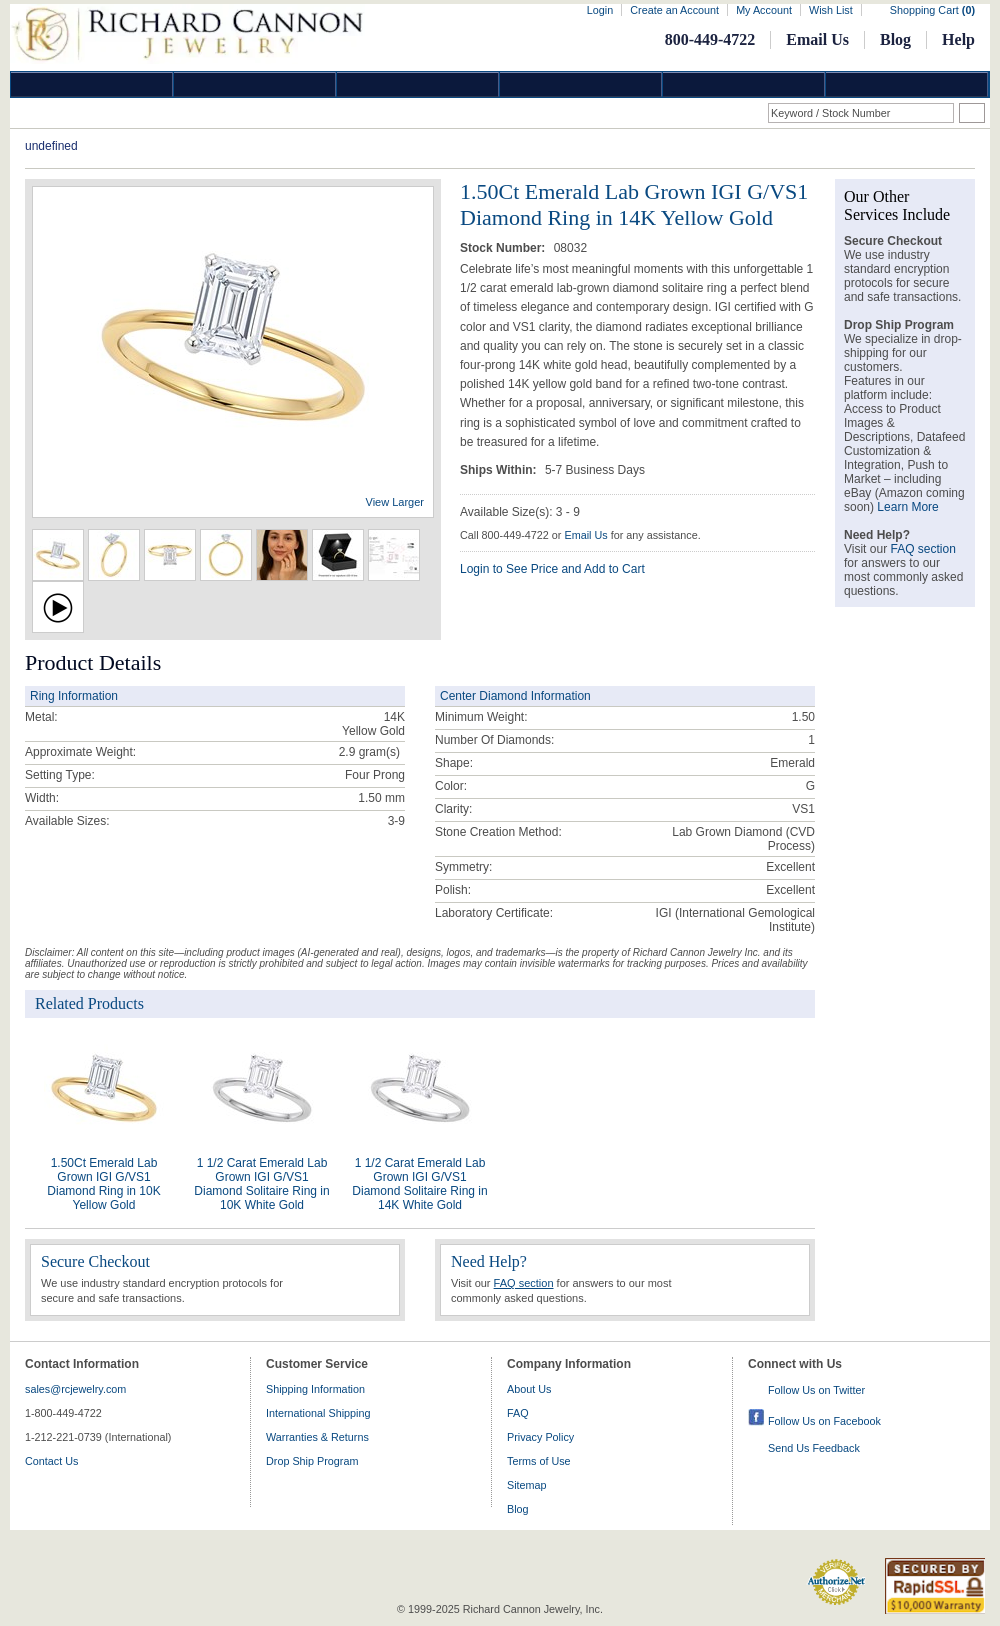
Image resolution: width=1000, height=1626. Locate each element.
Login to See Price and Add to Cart (552, 569)
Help (958, 39)
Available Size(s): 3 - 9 (520, 512)
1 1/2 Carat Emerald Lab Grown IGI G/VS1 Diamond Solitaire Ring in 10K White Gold (261, 1184)
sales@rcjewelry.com (75, 1389)
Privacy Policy (540, 1437)
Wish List (831, 10)
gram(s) (369, 752)
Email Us (817, 39)
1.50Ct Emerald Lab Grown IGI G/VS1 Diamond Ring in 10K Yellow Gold (103, 1184)
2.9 (347, 752)
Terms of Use (539, 1461)
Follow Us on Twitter (816, 1390)
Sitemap (527, 1485)
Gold (255, 84)
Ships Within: (500, 470)
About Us (529, 1389)
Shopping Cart (932, 10)
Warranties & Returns (317, 1437)
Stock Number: (504, 248)
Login (600, 10)
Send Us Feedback (814, 1448)
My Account (764, 10)
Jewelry (581, 84)
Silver (418, 84)
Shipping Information (315, 1389)
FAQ (518, 1413)
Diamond (92, 84)
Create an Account (674, 10)
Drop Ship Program (312, 1461)
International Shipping (318, 1413)
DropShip (907, 84)
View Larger (395, 502)
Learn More (907, 507)
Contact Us (51, 1461)
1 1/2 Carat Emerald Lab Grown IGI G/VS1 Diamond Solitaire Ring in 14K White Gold (419, 1184)
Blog (895, 39)
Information (744, 84)
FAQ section (524, 1283)
